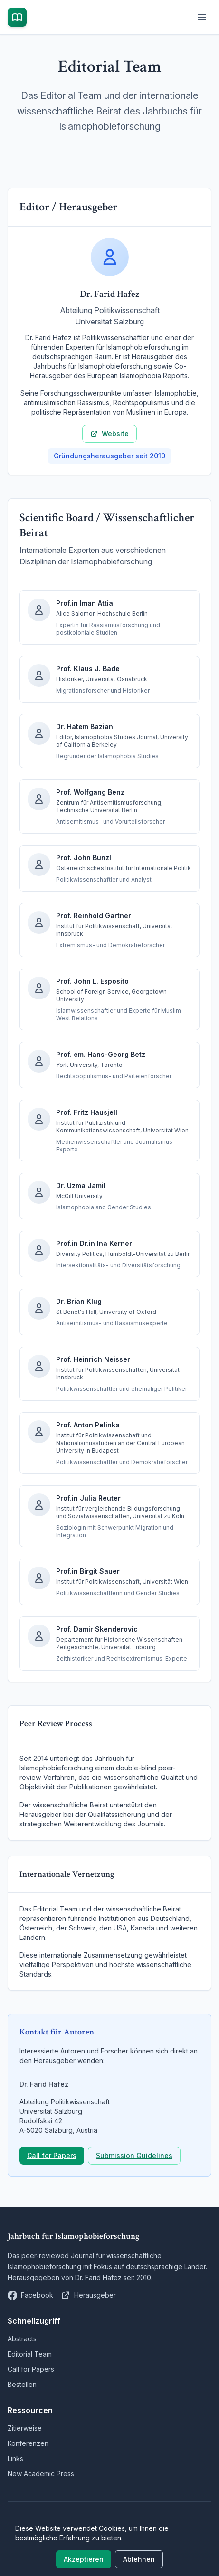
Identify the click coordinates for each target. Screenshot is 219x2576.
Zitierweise (25, 2428)
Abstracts (22, 2339)
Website (109, 433)
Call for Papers (51, 2155)
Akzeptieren (84, 2559)
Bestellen (22, 2384)
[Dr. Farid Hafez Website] (88, 2295)
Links (15, 2458)
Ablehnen (139, 2559)
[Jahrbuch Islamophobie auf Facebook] (30, 2295)
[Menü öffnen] (201, 17)
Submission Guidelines (134, 2155)
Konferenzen (28, 2443)
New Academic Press (41, 2474)
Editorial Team (30, 2354)
